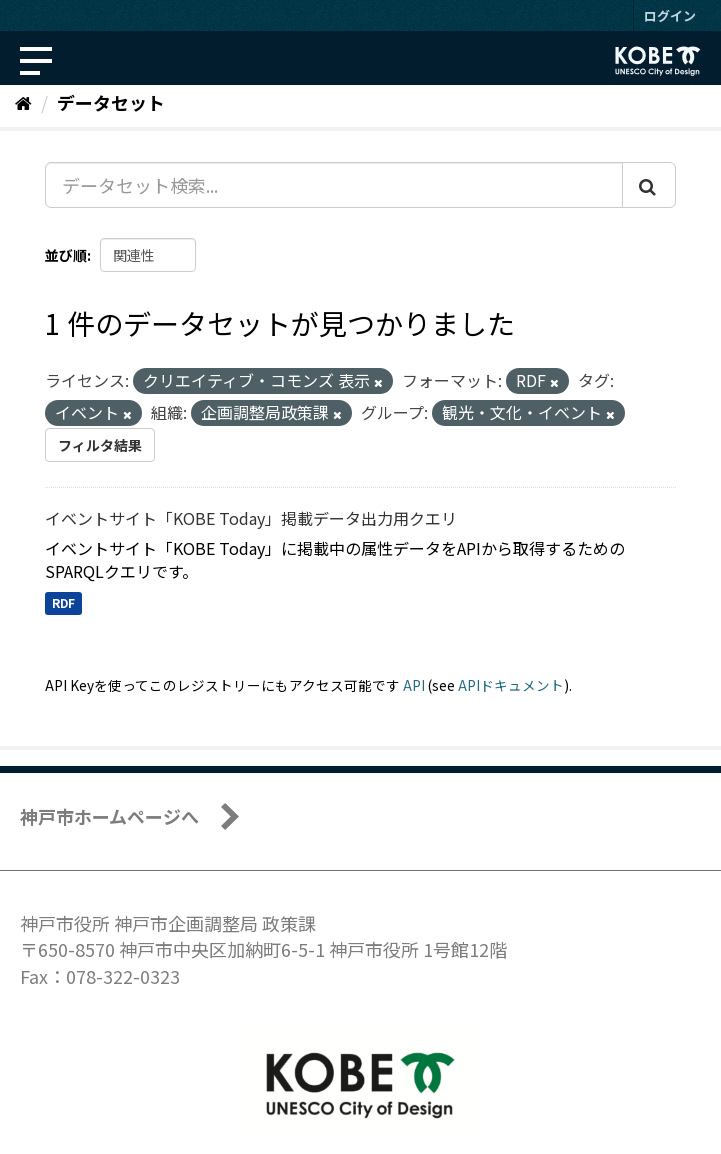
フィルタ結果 (100, 445)
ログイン (670, 15)
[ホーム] (23, 102)
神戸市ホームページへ (109, 816)
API (414, 685)
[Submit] (649, 185)
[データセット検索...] (334, 185)
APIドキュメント (511, 685)
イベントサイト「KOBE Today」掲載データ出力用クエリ (251, 518)
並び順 (66, 255)
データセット (111, 102)
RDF (63, 603)
